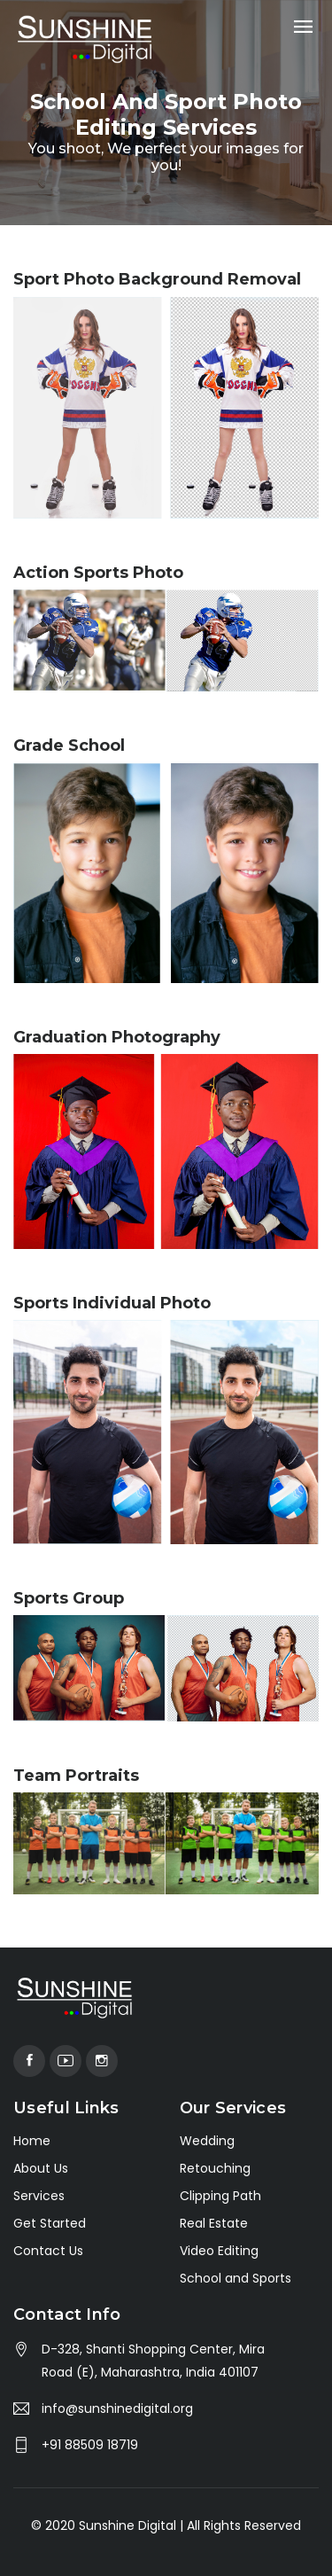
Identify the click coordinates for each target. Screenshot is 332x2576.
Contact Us (48, 2251)
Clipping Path (220, 2196)
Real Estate (214, 2223)
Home (31, 2141)
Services (39, 2196)
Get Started (49, 2223)
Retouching (215, 2168)
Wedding (207, 2141)
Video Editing (219, 2251)
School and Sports (235, 2278)
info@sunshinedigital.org (117, 2408)
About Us (40, 2168)
